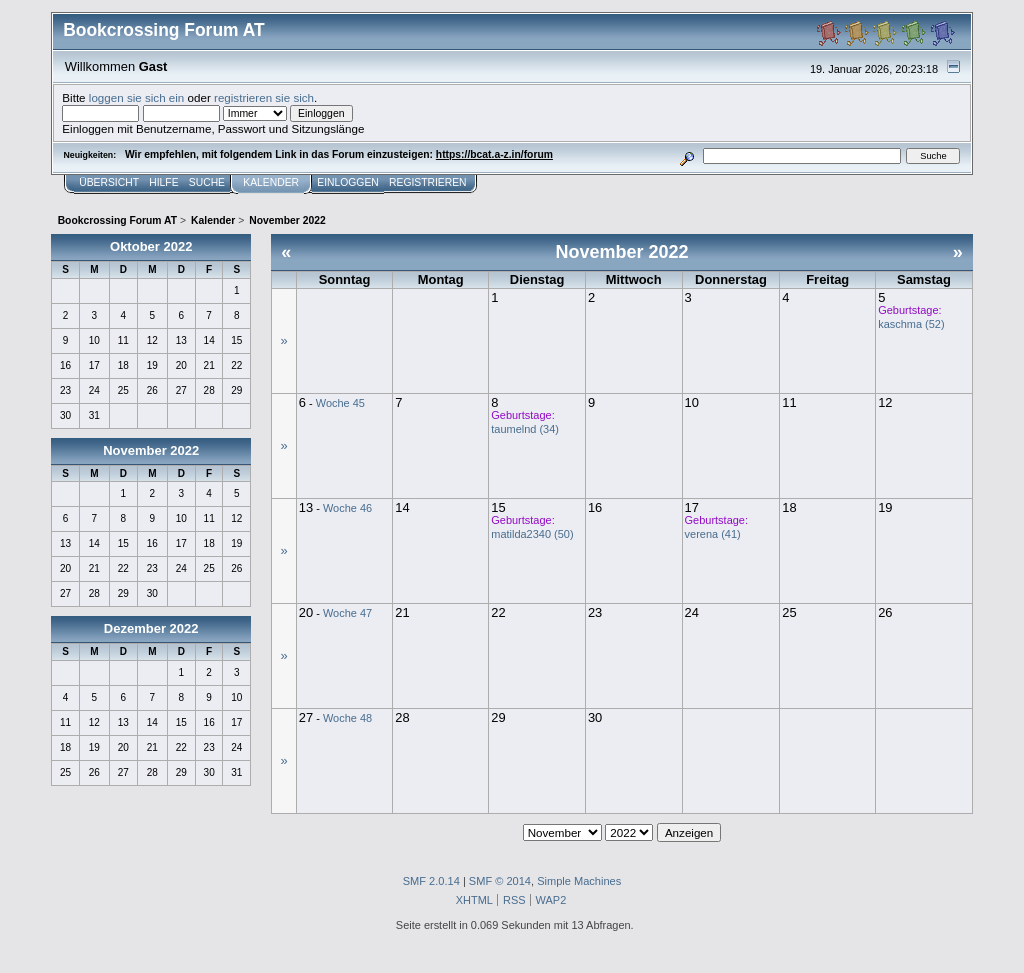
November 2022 (151, 450)
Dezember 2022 (151, 628)
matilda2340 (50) (532, 534)
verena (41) (713, 534)
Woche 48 (347, 718)
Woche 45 (340, 403)
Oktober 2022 (151, 246)
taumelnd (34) (525, 429)
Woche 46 (347, 508)
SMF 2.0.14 (431, 881)
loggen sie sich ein (137, 97)
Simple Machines (579, 881)
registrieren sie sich (264, 97)
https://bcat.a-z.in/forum (494, 154)
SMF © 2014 (500, 881)
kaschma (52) (911, 324)
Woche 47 (347, 613)
